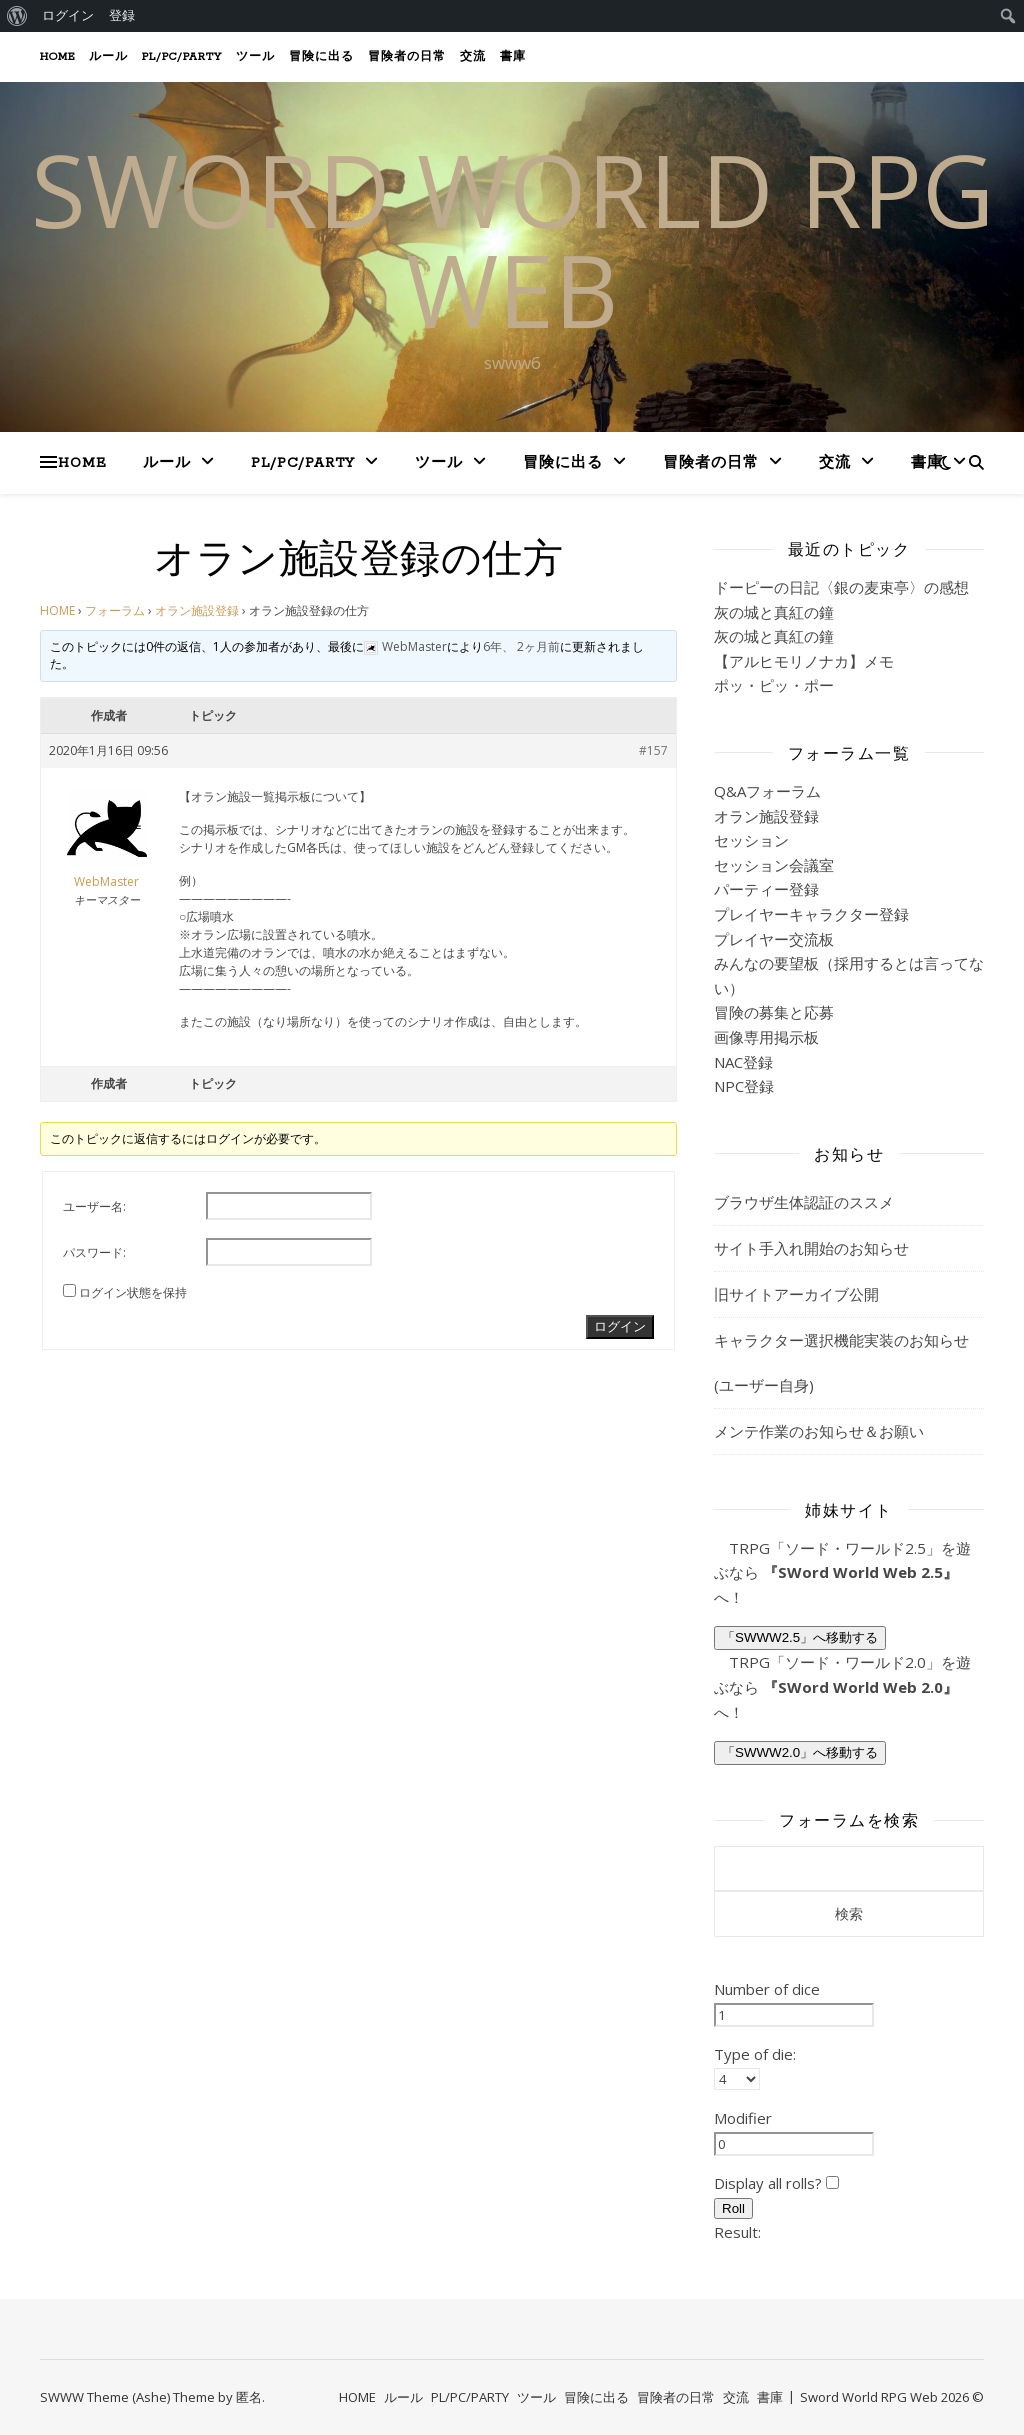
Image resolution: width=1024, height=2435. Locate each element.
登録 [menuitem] (122, 15)
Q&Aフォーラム (767, 791)
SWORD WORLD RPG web (512, 239)
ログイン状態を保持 (133, 1292)
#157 (653, 750)
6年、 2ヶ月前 (521, 646)
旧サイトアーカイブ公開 (796, 1294)
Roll (733, 2208)
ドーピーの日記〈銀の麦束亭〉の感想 (841, 587)
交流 (473, 57)
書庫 (513, 57)
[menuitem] (17, 16)
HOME (57, 57)
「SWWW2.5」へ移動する (800, 1637)
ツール (255, 57)
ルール (108, 57)
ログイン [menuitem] (68, 15)
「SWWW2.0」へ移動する (800, 1752)
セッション (751, 840)
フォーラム (115, 610)
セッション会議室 (774, 865)
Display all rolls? (776, 2183)
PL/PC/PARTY (182, 57)
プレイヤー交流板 (774, 939)
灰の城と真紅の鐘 (774, 612)
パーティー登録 (766, 889)
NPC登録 (744, 1086)
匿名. (250, 2397)
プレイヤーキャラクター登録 (811, 914)
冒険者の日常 (407, 57)
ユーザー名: (94, 1206)
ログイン (620, 1326)
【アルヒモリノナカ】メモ (804, 661)
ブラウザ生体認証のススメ (804, 1202)
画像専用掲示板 (766, 1037)
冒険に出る (321, 57)
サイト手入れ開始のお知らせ (811, 1248)
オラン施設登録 (197, 610)
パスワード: (94, 1252)
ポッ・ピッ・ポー (774, 685)
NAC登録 (743, 1062)
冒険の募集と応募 (774, 1012)
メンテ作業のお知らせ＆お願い (819, 1431)
